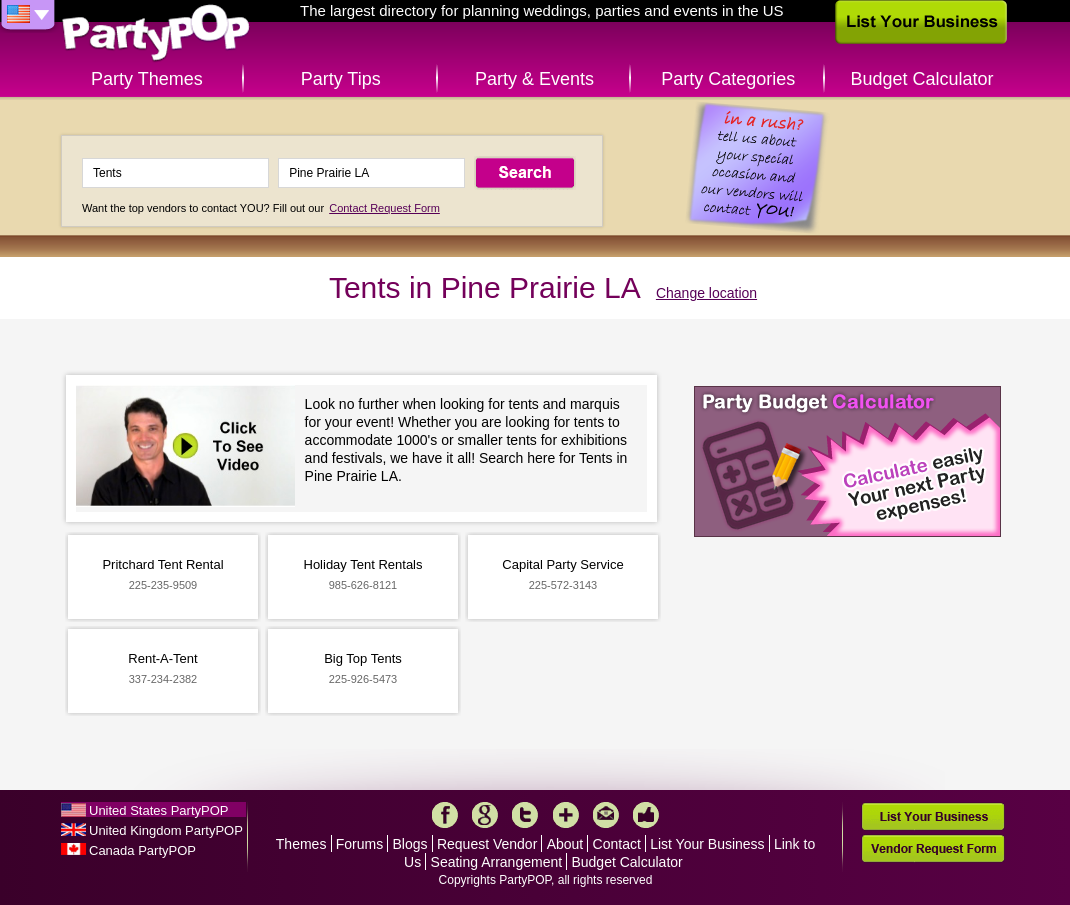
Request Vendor (487, 844)
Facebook (445, 815)
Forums (359, 844)
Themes (301, 844)
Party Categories (728, 79)
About (565, 844)
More (566, 815)
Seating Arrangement (497, 862)
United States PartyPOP (158, 810)
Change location (706, 293)
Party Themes (147, 79)
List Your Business (707, 844)
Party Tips (341, 79)
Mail (606, 815)
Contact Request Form (384, 208)
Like (646, 815)
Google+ (485, 815)
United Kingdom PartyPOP (166, 830)
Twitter (525, 815)
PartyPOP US (156, 33)
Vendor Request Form (933, 848)
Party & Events (534, 79)
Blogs (410, 844)
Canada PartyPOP (142, 850)
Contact (617, 844)
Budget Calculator (922, 79)
